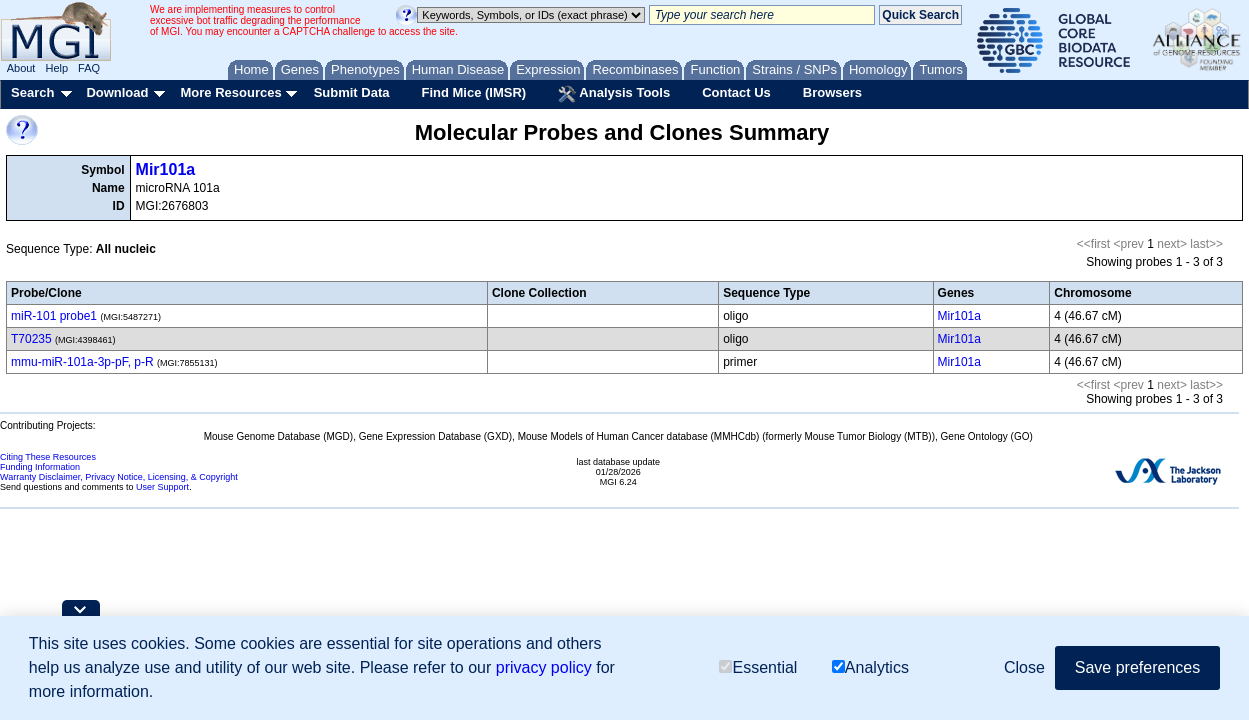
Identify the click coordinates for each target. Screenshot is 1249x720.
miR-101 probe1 (54, 316)
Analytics (870, 667)
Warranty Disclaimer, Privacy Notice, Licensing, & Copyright (119, 477)
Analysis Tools (614, 94)
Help (56, 68)
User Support (162, 487)
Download (117, 92)
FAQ (89, 68)
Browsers (832, 92)
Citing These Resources (48, 457)
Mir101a (166, 169)
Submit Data (352, 92)
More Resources (230, 92)
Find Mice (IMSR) (473, 92)
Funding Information (40, 467)
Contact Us (736, 92)
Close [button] (1024, 667)
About (21, 68)
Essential (758, 667)
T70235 (31, 339)
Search (32, 92)
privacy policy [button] (544, 667)
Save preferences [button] (1137, 667)
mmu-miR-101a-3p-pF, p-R (82, 362)
